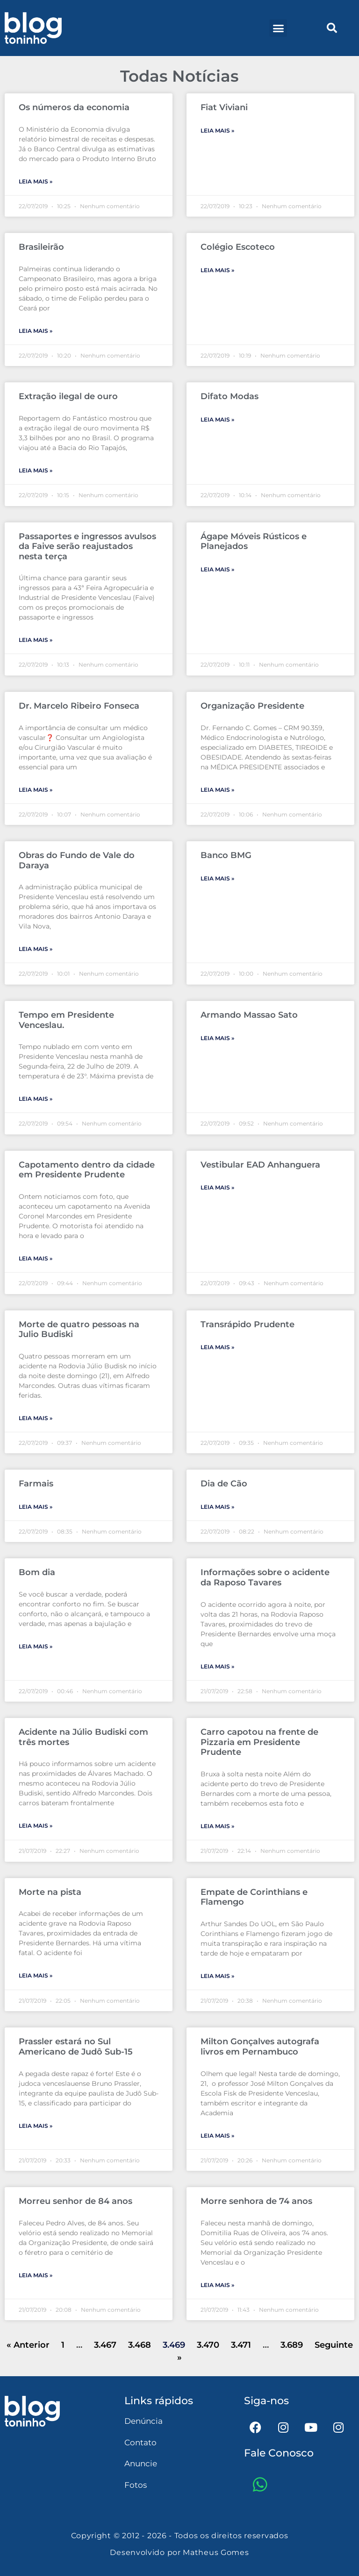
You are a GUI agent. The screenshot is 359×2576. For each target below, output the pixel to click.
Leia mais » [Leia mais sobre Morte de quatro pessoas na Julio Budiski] (35, 1418)
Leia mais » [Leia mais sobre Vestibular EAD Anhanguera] (217, 1187)
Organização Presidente (252, 706)
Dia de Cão (224, 1483)
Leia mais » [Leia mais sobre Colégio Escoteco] (217, 270)
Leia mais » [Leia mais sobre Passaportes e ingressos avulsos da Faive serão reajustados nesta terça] (35, 639)
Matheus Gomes (216, 2552)
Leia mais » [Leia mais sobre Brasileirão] (35, 330)
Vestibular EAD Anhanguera (260, 1165)
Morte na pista (50, 1892)
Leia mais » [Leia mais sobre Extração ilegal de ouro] (35, 470)
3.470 (208, 2345)
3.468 (139, 2345)
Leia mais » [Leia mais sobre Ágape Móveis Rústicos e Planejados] (217, 569)
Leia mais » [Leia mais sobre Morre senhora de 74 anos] (217, 2284)
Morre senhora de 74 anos (256, 2201)
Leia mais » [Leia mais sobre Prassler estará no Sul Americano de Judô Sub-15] (35, 2125)
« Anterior (28, 2345)
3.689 (291, 2345)
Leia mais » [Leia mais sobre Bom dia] (35, 1646)
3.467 (105, 2345)
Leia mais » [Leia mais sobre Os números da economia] (35, 181)
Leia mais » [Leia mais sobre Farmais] (35, 1506)
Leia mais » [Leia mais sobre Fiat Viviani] (217, 130)
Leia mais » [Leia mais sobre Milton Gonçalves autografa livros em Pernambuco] (217, 2135)
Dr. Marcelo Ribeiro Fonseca (79, 706)
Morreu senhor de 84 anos (75, 2201)
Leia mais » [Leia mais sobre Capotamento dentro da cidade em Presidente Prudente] (35, 1258)
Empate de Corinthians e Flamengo (254, 1897)
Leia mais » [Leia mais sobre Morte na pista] (35, 1975)
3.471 (241, 2345)
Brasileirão (41, 247)
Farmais (36, 1483)
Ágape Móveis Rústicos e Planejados (254, 541)
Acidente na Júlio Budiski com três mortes (83, 1737)
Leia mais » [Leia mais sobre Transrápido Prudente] (217, 1347)
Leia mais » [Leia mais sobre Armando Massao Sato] (217, 1038)
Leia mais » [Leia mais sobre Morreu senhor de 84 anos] (35, 2275)
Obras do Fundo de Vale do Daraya (77, 860)
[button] (278, 28)
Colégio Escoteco (238, 247)
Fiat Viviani (224, 107)
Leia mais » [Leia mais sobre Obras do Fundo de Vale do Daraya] (35, 948)
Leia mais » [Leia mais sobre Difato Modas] (217, 419)
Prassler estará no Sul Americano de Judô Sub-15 (76, 2046)
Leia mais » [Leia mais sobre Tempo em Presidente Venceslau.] (35, 1098)
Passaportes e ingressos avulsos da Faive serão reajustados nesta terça (87, 546)
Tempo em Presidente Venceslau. (66, 1020)
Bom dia (37, 1572)
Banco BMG (226, 855)
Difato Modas (229, 396)
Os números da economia (74, 107)
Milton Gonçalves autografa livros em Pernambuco (260, 2046)
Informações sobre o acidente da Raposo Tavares (265, 1577)
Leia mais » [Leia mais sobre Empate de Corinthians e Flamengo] (217, 1975)
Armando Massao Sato (249, 1015)
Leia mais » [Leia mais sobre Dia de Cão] (217, 1506)
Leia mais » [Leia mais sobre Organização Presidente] (217, 789)
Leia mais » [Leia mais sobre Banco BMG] (217, 878)
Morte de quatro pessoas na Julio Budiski (79, 1329)
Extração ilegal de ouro (68, 396)
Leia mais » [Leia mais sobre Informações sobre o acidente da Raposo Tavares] (217, 1666)
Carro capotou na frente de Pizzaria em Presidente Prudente (259, 1742)
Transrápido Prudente (247, 1324)
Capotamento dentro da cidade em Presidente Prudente (87, 1170)
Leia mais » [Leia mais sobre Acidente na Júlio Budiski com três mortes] (35, 1825)
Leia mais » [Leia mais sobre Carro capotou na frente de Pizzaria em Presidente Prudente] (217, 1826)
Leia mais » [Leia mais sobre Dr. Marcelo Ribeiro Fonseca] (35, 789)
